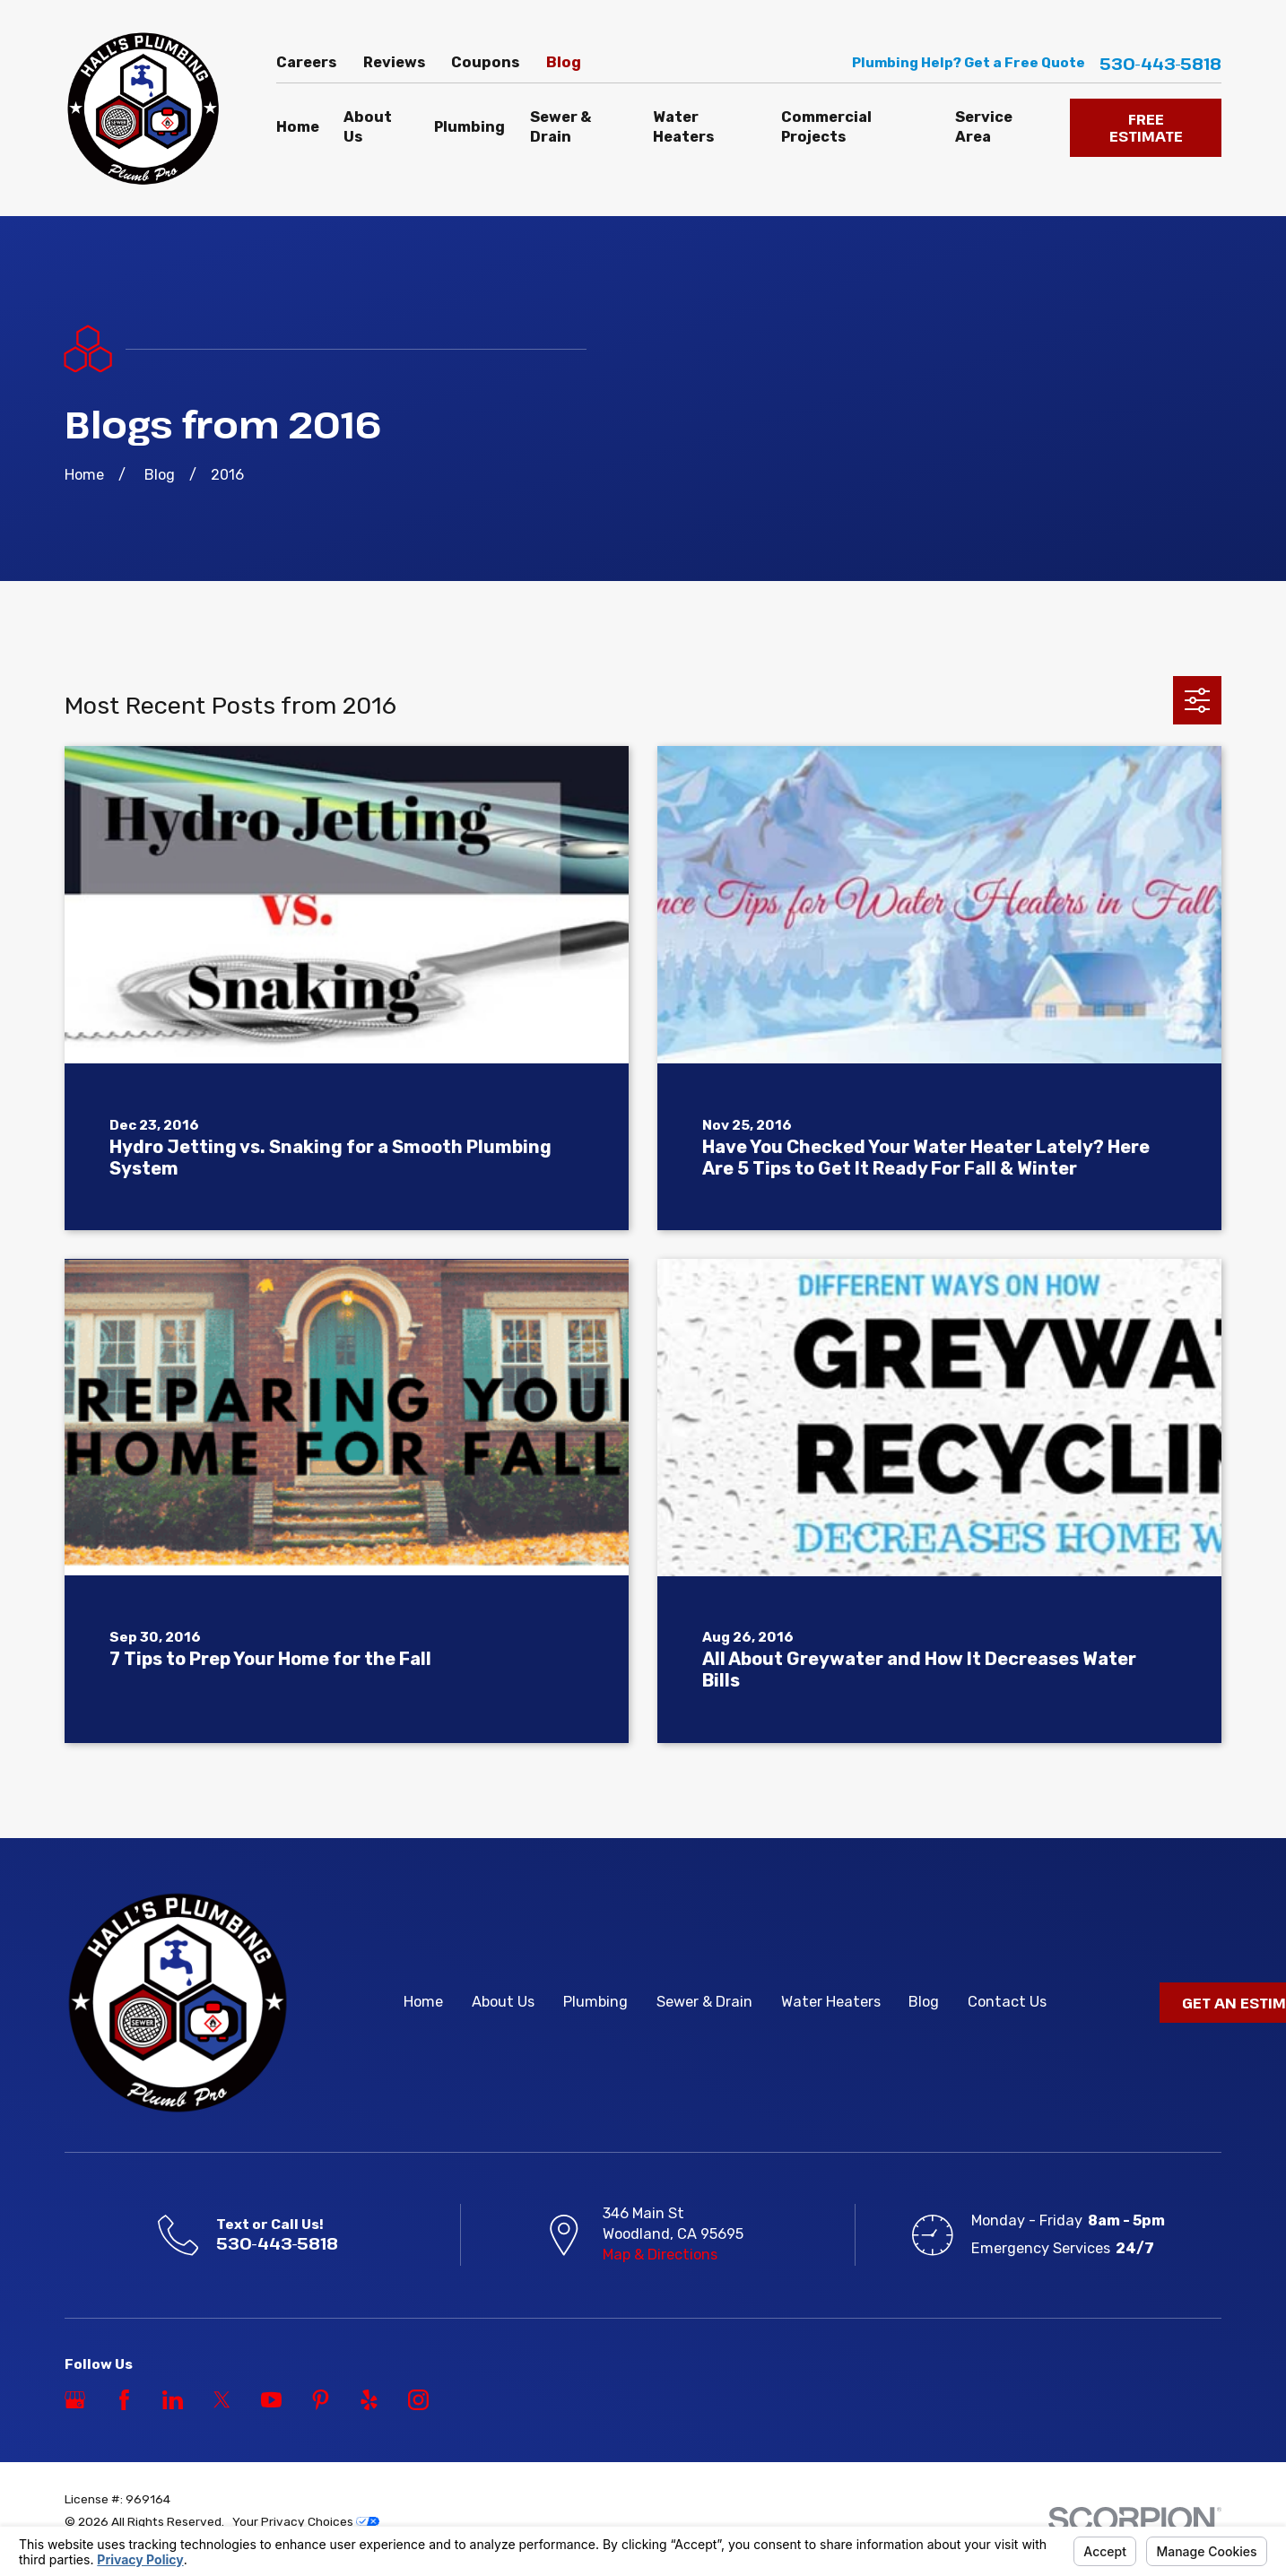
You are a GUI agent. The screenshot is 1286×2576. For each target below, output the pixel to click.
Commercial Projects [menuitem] (826, 127)
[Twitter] (222, 2400)
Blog (563, 62)
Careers (306, 62)
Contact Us (1007, 2001)
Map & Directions (660, 2254)
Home (423, 2001)
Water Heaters (831, 2001)
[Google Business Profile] (75, 2400)
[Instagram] (418, 2400)
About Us (503, 2001)
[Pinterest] (320, 2400)
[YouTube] (271, 2400)
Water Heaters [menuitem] (683, 127)
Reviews (394, 62)
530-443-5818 (1160, 64)
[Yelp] (369, 2400)
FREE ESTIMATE (1146, 127)
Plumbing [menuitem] (469, 126)
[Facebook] (124, 2400)
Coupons (485, 62)
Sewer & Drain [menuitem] (560, 127)
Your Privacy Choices (305, 2521)
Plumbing (595, 2001)
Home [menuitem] (297, 126)
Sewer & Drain (704, 2001)
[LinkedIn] (172, 2400)
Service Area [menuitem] (983, 127)
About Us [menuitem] (367, 127)
